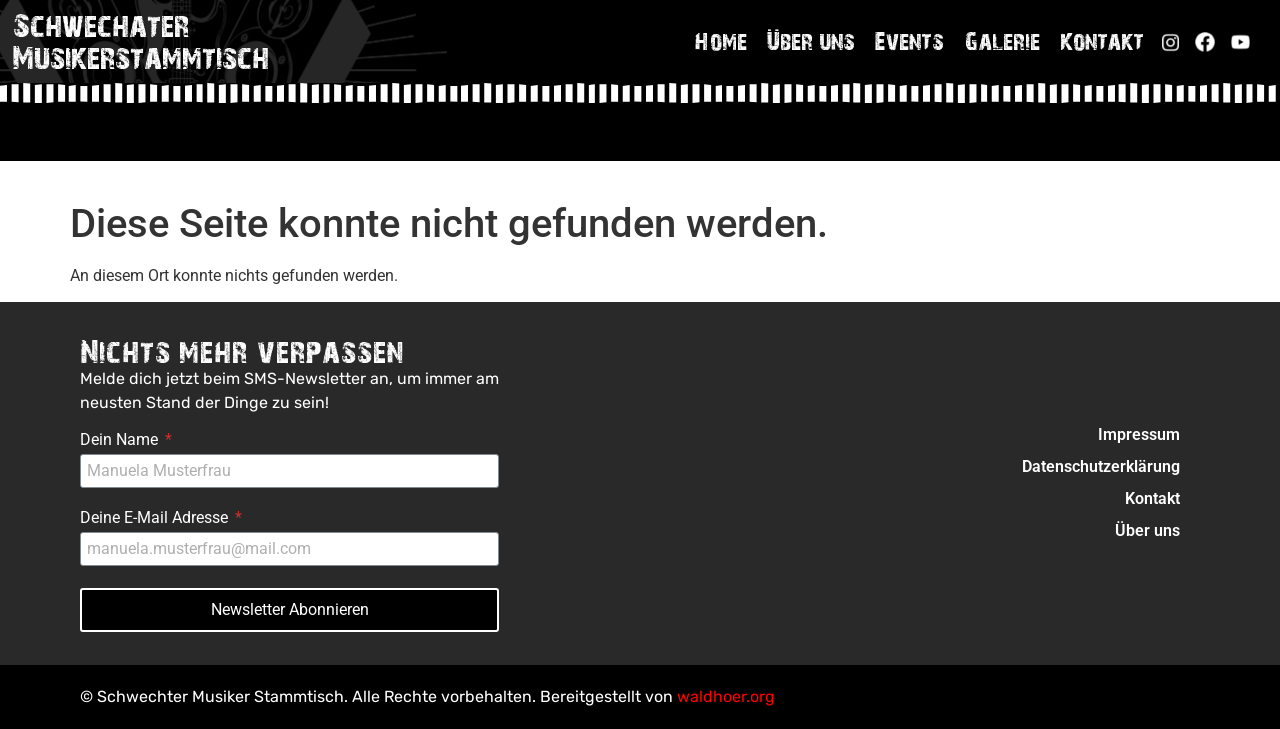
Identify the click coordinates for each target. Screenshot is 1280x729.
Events (909, 41)
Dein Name (121, 440)
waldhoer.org (726, 696)
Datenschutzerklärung (1101, 466)
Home (720, 41)
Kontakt (1102, 41)
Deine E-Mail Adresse (156, 518)
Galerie (1002, 41)
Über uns (811, 41)
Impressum (1139, 434)
